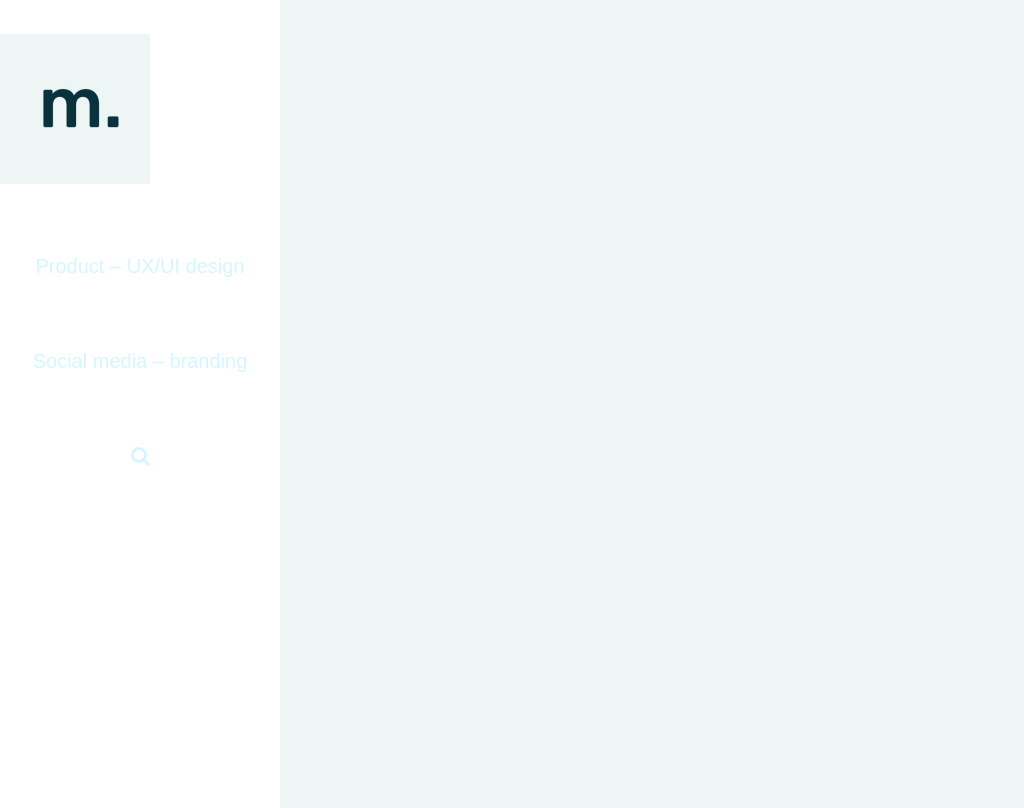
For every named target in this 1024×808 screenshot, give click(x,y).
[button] (140, 456)
